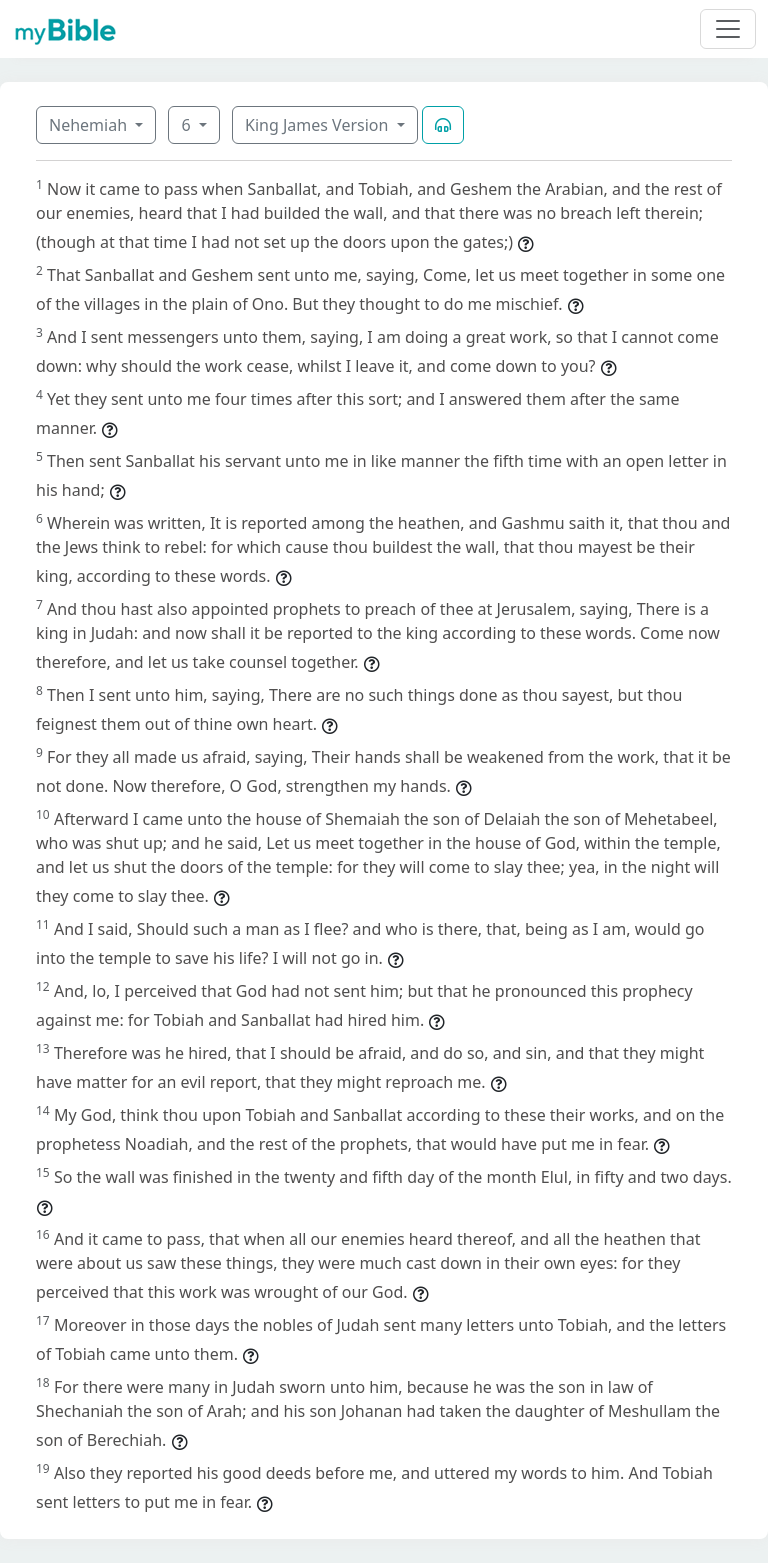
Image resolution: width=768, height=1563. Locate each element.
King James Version (319, 125)
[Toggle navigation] (728, 29)
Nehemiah (90, 125)
